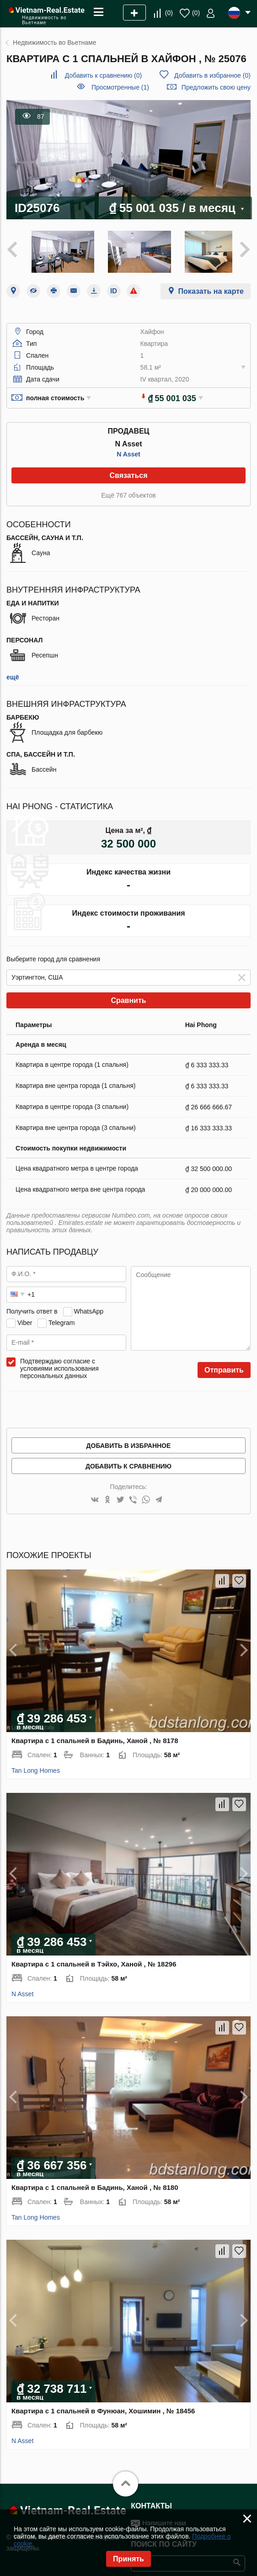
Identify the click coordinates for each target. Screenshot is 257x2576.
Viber (24, 1317)
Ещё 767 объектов (128, 490)
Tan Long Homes (35, 1765)
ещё (12, 672)
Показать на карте (211, 286)
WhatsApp (88, 1306)
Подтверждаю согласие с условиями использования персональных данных (59, 1363)
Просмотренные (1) (120, 87)
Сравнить (128, 995)
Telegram (61, 1317)
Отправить (224, 1365)
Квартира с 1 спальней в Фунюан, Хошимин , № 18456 (103, 2406)
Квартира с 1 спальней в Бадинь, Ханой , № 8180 (94, 2182)
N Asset (128, 449)
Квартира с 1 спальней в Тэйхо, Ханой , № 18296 (93, 1959)
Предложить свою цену (216, 87)
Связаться (128, 470)
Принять (128, 2559)
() (169, 12)
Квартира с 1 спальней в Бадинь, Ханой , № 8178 (94, 1735)
